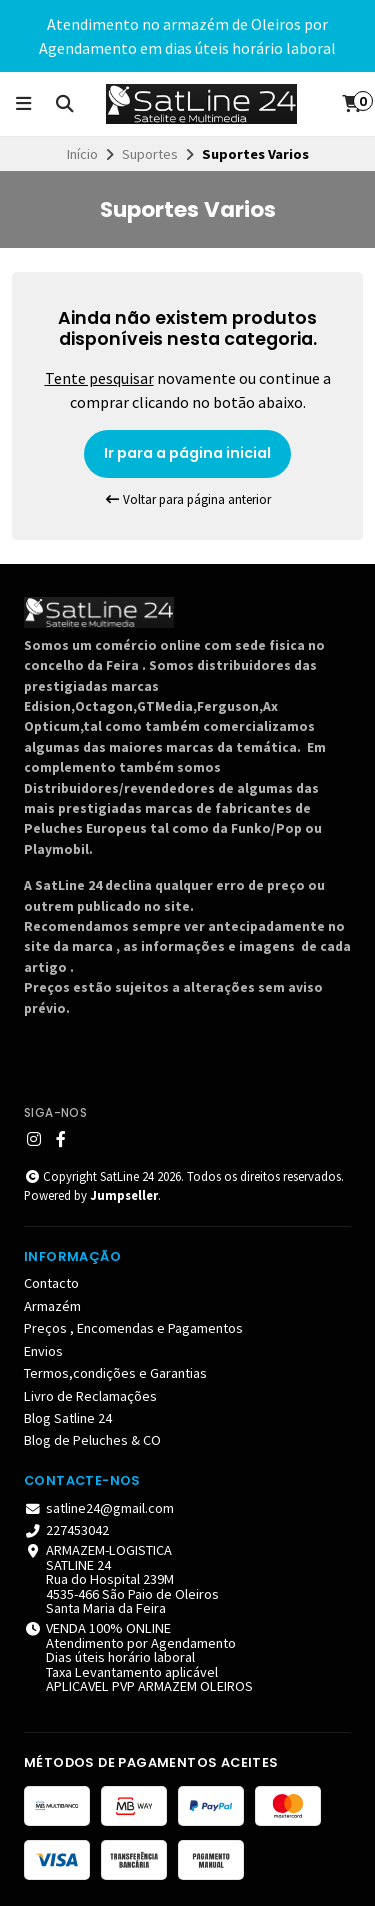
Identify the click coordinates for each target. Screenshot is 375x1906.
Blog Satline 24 (68, 1418)
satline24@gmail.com (99, 1508)
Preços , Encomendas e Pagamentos (133, 1328)
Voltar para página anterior (188, 499)
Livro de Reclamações (90, 1396)
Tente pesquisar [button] (99, 378)
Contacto (51, 1283)
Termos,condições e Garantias (115, 1373)
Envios (43, 1351)
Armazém (52, 1306)
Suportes (150, 154)
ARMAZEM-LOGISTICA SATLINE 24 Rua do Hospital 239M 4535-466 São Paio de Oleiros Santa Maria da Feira (121, 1579)
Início (82, 154)
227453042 (66, 1530)
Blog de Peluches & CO (92, 1440)
